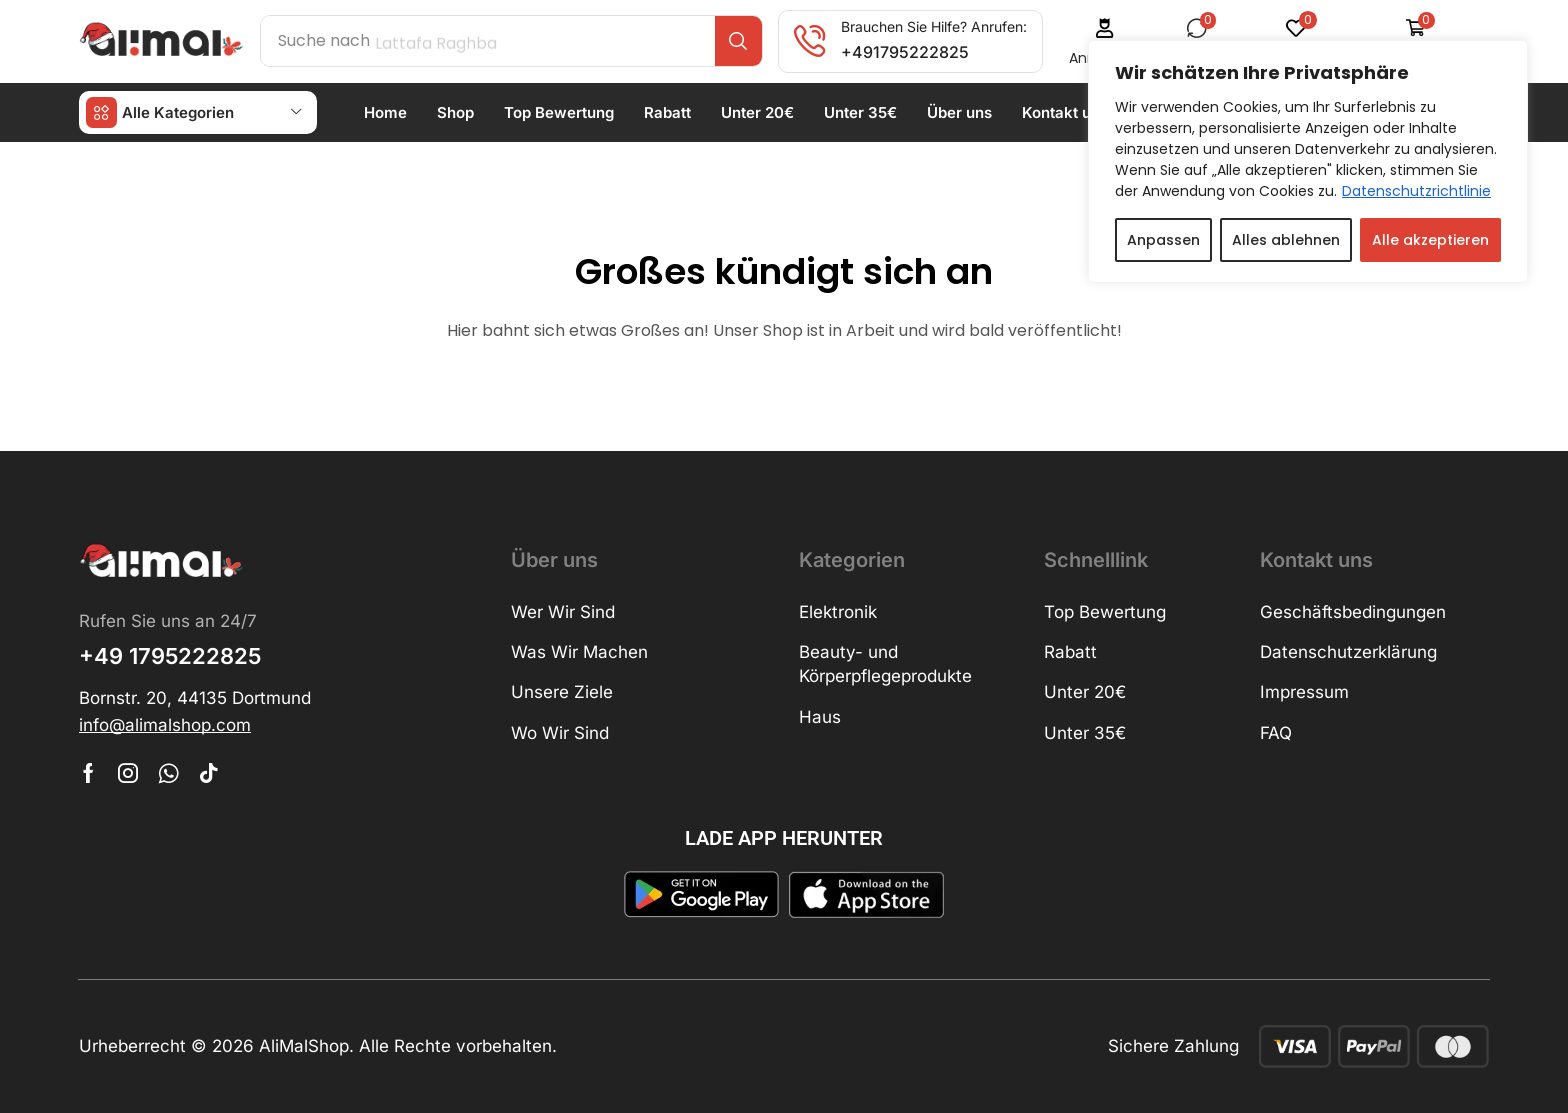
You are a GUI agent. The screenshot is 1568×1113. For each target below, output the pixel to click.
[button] (165, 725)
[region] (1308, 161)
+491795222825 (905, 52)
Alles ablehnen (1286, 240)
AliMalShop (304, 1046)
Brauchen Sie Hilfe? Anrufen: (934, 26)
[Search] (738, 41)
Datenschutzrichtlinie (1416, 191)
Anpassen (1163, 240)
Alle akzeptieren (1430, 240)
